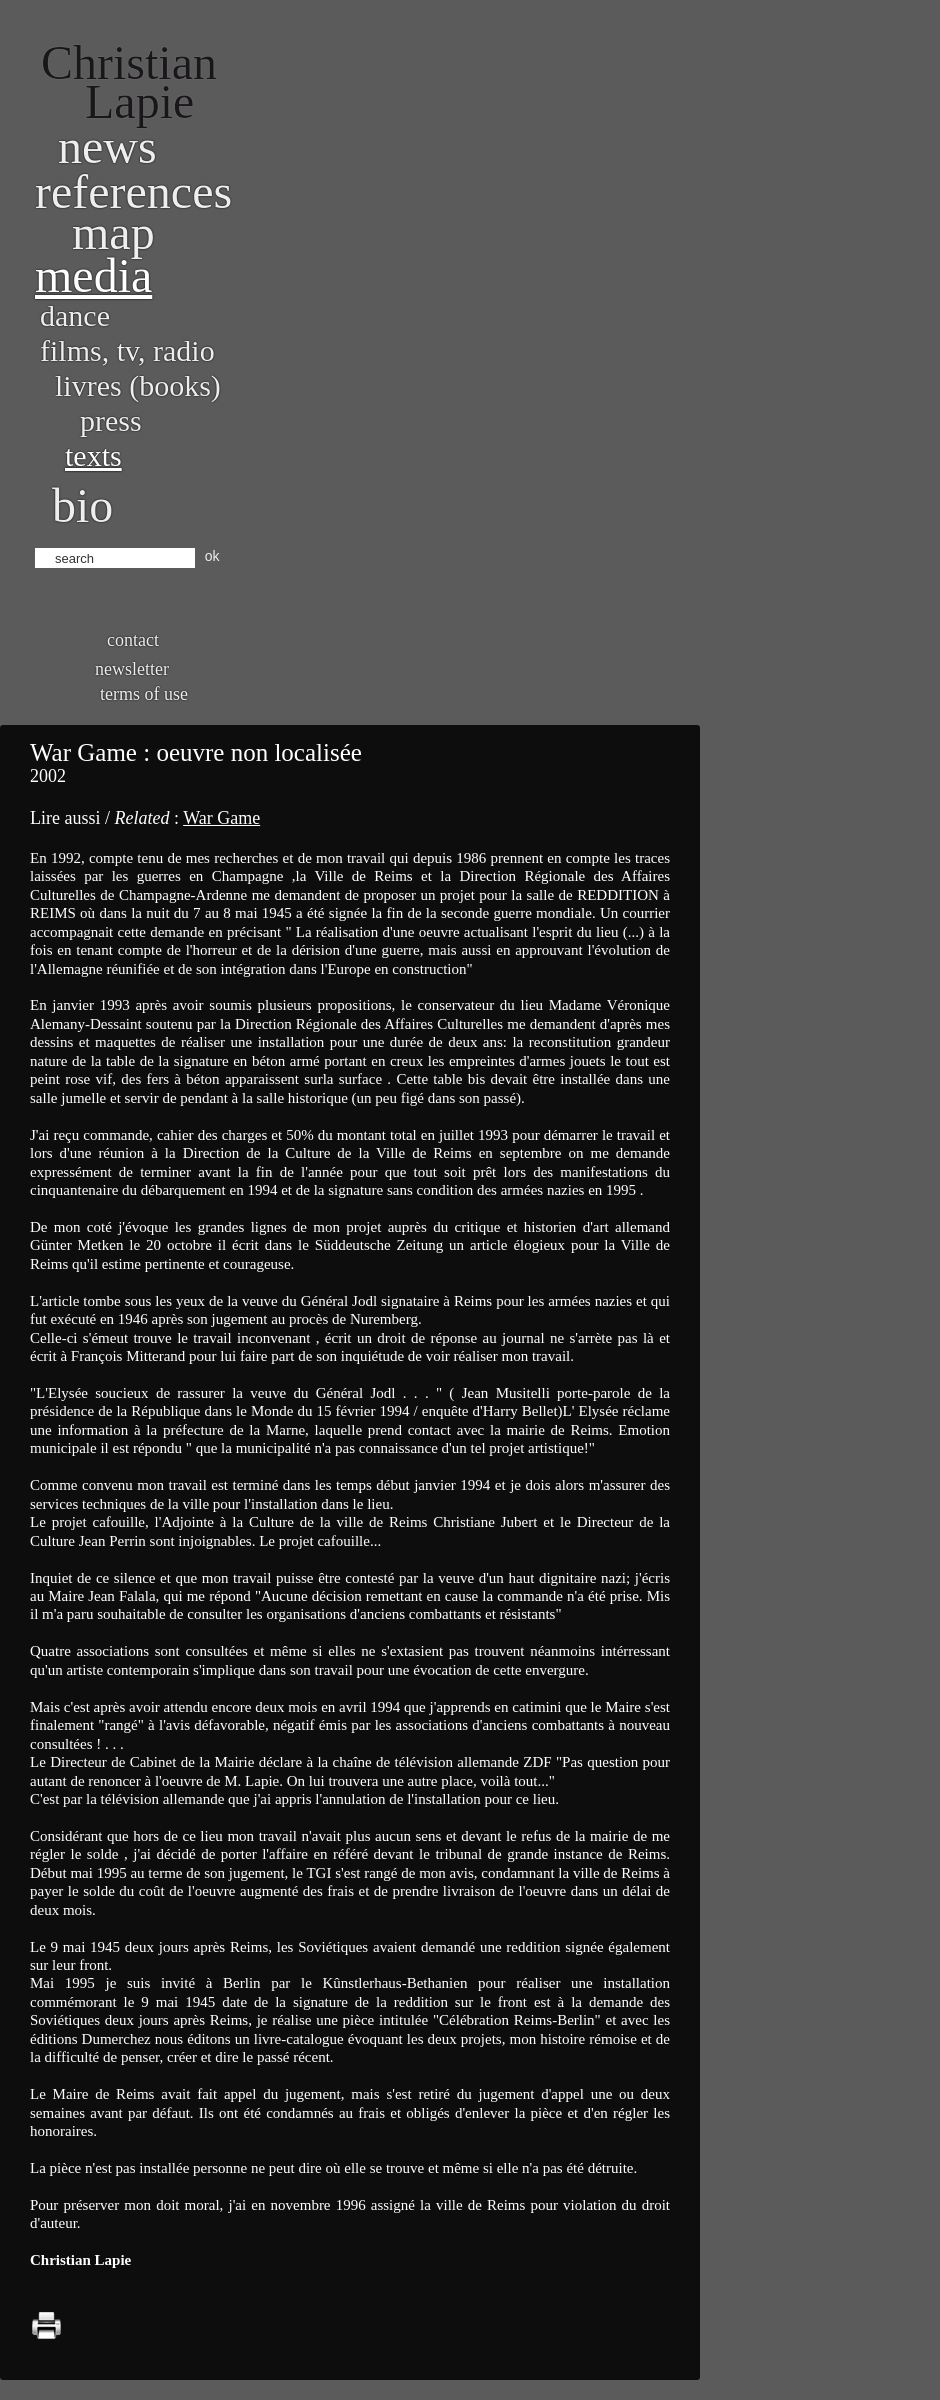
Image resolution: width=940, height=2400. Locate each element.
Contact (133, 640)
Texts (93, 455)
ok (212, 556)
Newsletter (132, 669)
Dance (75, 315)
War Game (221, 818)
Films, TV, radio (127, 350)
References (133, 191)
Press (111, 420)
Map (113, 232)
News (107, 146)
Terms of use (144, 694)
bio (82, 505)
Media (93, 275)
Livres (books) (138, 385)
